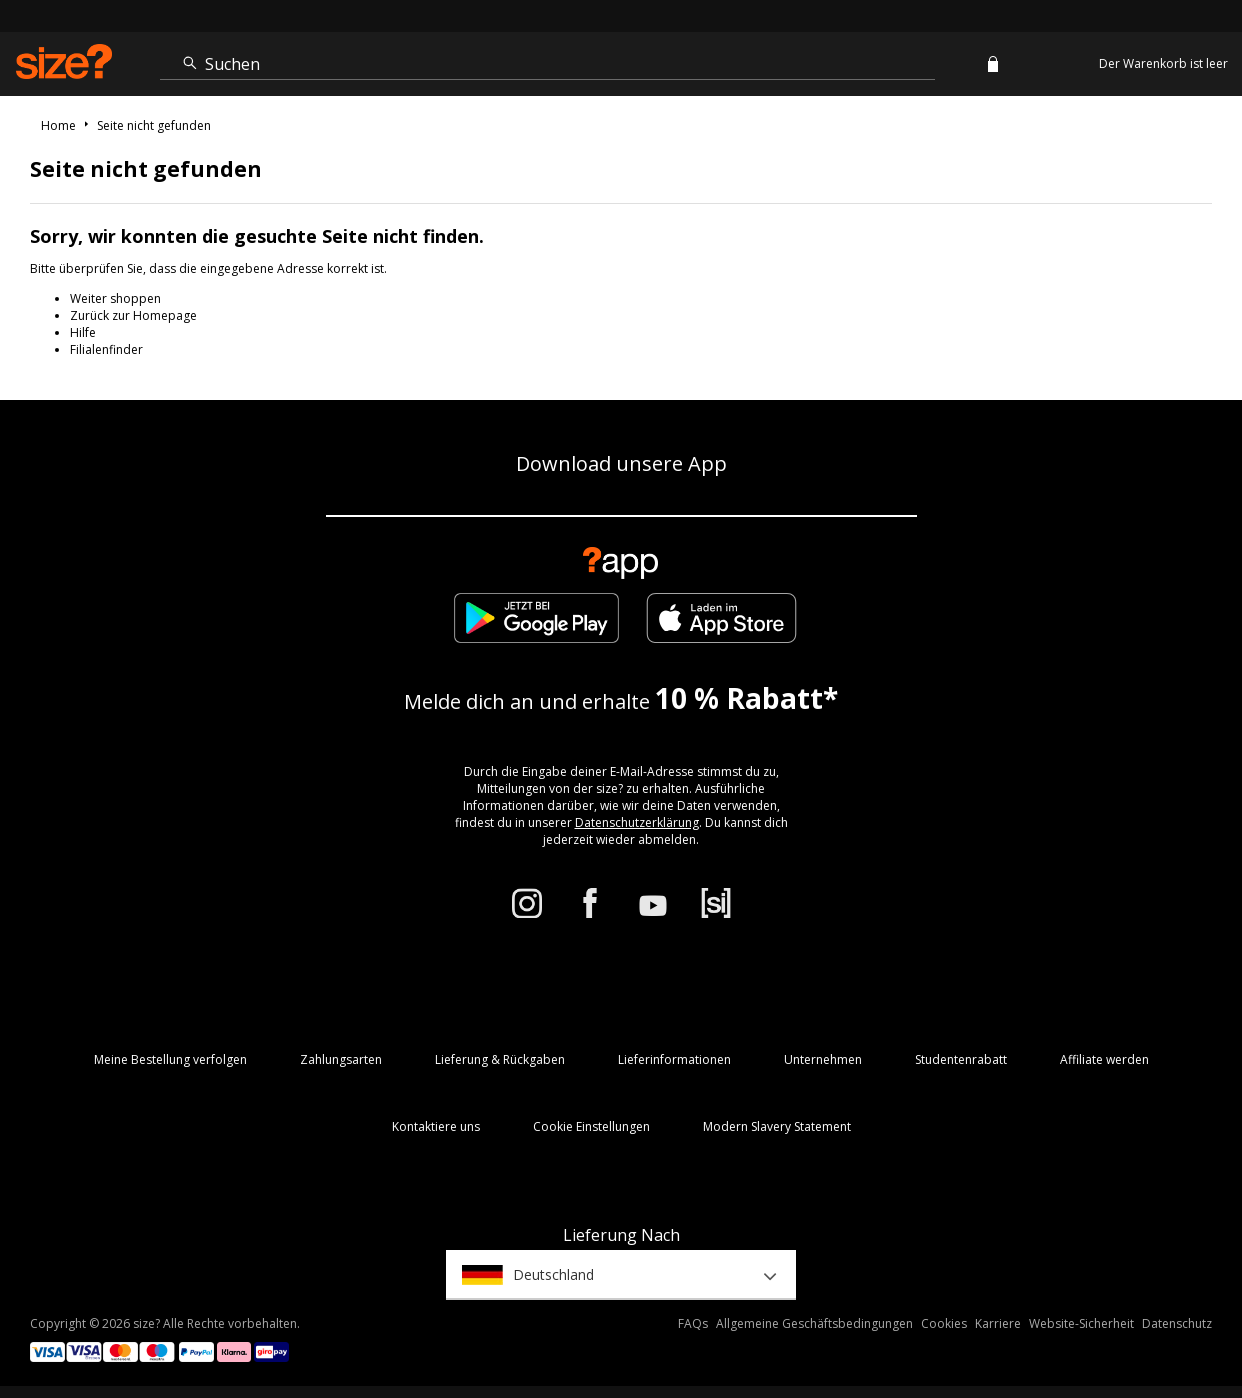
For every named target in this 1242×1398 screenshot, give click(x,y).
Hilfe (83, 332)
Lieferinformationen (674, 1059)
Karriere (998, 1323)
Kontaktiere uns (436, 1126)
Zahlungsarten (341, 1059)
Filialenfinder (106, 349)
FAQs (693, 1323)
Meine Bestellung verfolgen (170, 1059)
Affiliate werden (1104, 1059)
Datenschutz (1177, 1323)
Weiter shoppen (115, 298)
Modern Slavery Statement (777, 1126)
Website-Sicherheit (1081, 1323)
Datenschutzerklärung (637, 822)
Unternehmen (823, 1059)
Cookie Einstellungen (591, 1126)
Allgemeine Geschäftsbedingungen (814, 1323)
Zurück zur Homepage (133, 315)
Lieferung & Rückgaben (500, 1059)
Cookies (944, 1323)
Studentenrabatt (961, 1059)
